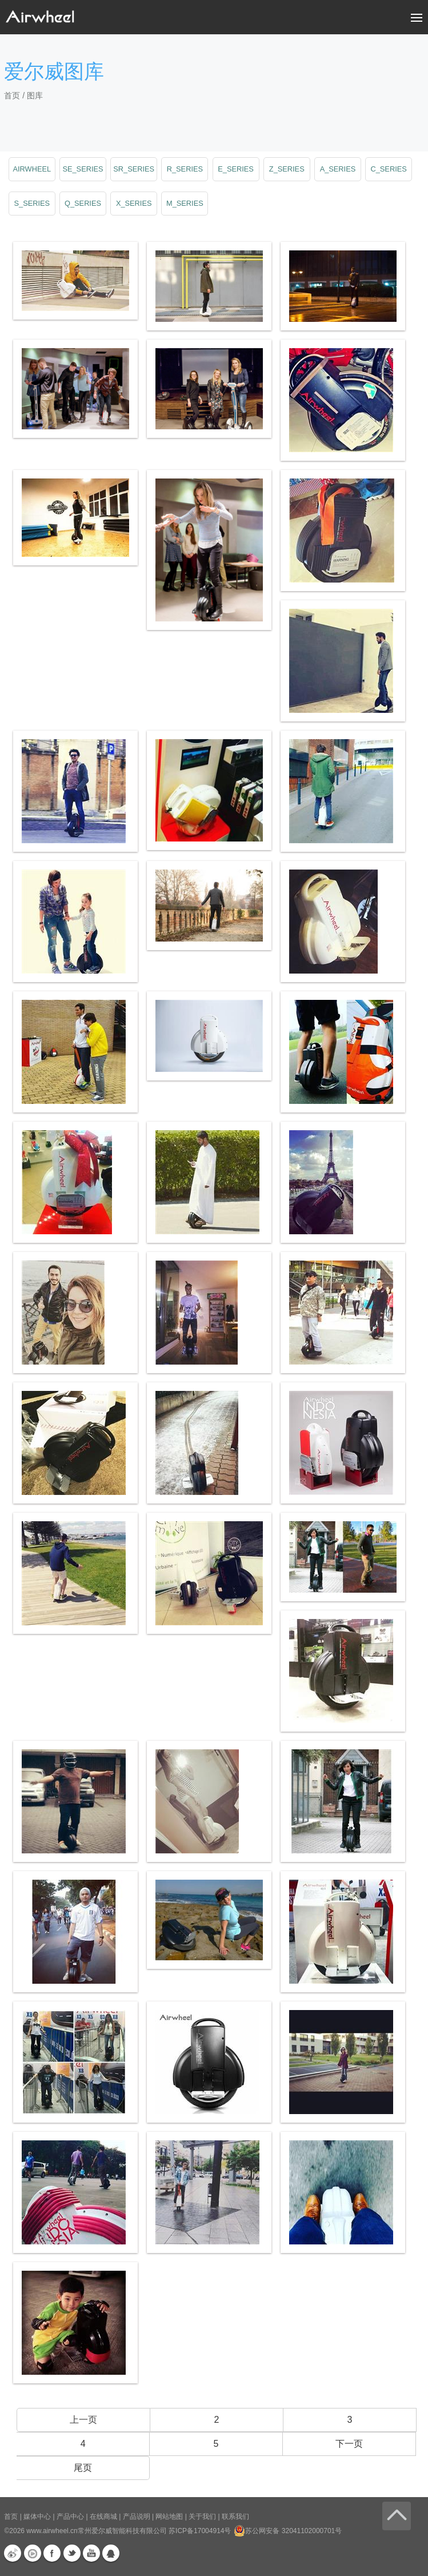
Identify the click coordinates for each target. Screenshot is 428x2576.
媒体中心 (37, 2517)
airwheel (32, 169)
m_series (184, 203)
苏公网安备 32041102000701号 (288, 2531)
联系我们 (235, 2517)
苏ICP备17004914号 (200, 2531)
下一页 (349, 2444)
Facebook (52, 2553)
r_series (185, 169)
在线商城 (103, 2517)
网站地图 (169, 2517)
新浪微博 (12, 2553)
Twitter (72, 2553)
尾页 (83, 2468)
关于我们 (202, 2517)
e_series (236, 169)
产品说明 (136, 2517)
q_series (83, 203)
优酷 (32, 2553)
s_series (32, 203)
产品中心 (70, 2517)
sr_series (133, 169)
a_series (338, 169)
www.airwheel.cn (51, 2531)
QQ (110, 2553)
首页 (12, 95)
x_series (134, 203)
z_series (287, 169)
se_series (82, 169)
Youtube (91, 2553)
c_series (388, 169)
